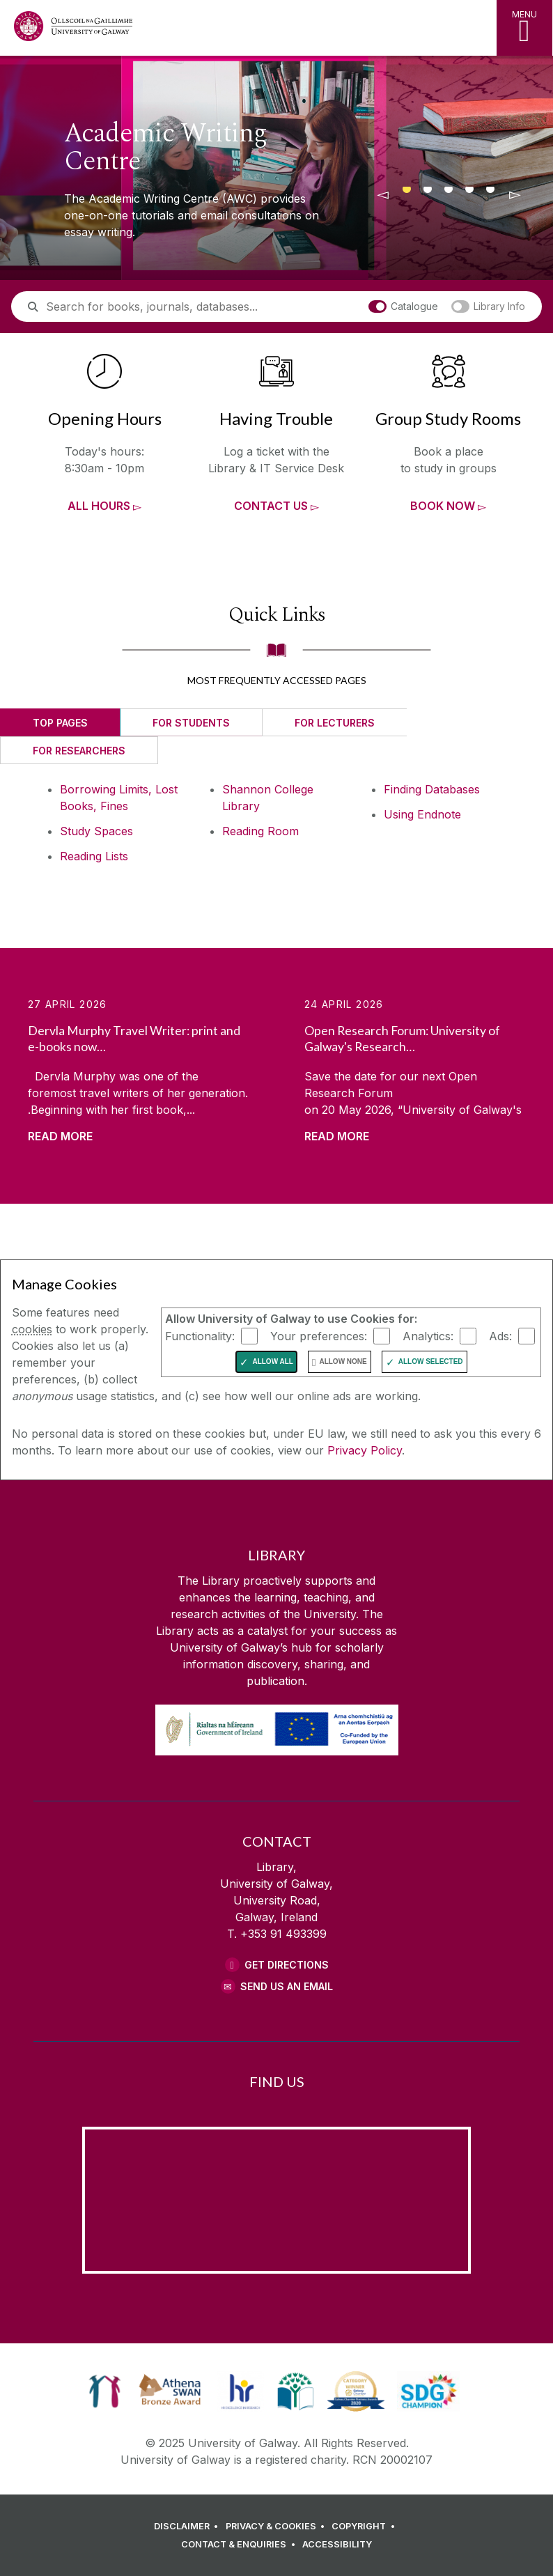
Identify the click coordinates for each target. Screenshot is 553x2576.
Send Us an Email (286, 1986)
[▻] (514, 195)
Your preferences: (318, 1336)
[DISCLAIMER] (188, 2526)
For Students (191, 723)
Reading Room (260, 831)
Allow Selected (430, 1361)
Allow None (342, 1361)
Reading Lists (94, 856)
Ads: (500, 1336)
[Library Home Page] (240, 28)
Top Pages (60, 723)
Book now (442, 506)
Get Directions (286, 1965)
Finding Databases (432, 789)
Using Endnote (422, 814)
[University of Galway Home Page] (73, 29)
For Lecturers (335, 723)
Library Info (489, 306)
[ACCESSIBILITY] (337, 2545)
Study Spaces (96, 831)
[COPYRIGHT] (365, 2526)
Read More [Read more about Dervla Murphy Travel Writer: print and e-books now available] (60, 1136)
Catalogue (404, 306)
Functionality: (200, 1336)
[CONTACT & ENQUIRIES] (240, 2545)
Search (42, 321)
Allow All (272, 1361)
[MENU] (524, 28)
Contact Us (271, 506)
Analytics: (428, 1336)
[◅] (382, 195)
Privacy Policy (364, 1450)
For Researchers (79, 750)
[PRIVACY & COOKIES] (277, 2526)
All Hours (99, 506)
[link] (105, 2391)
